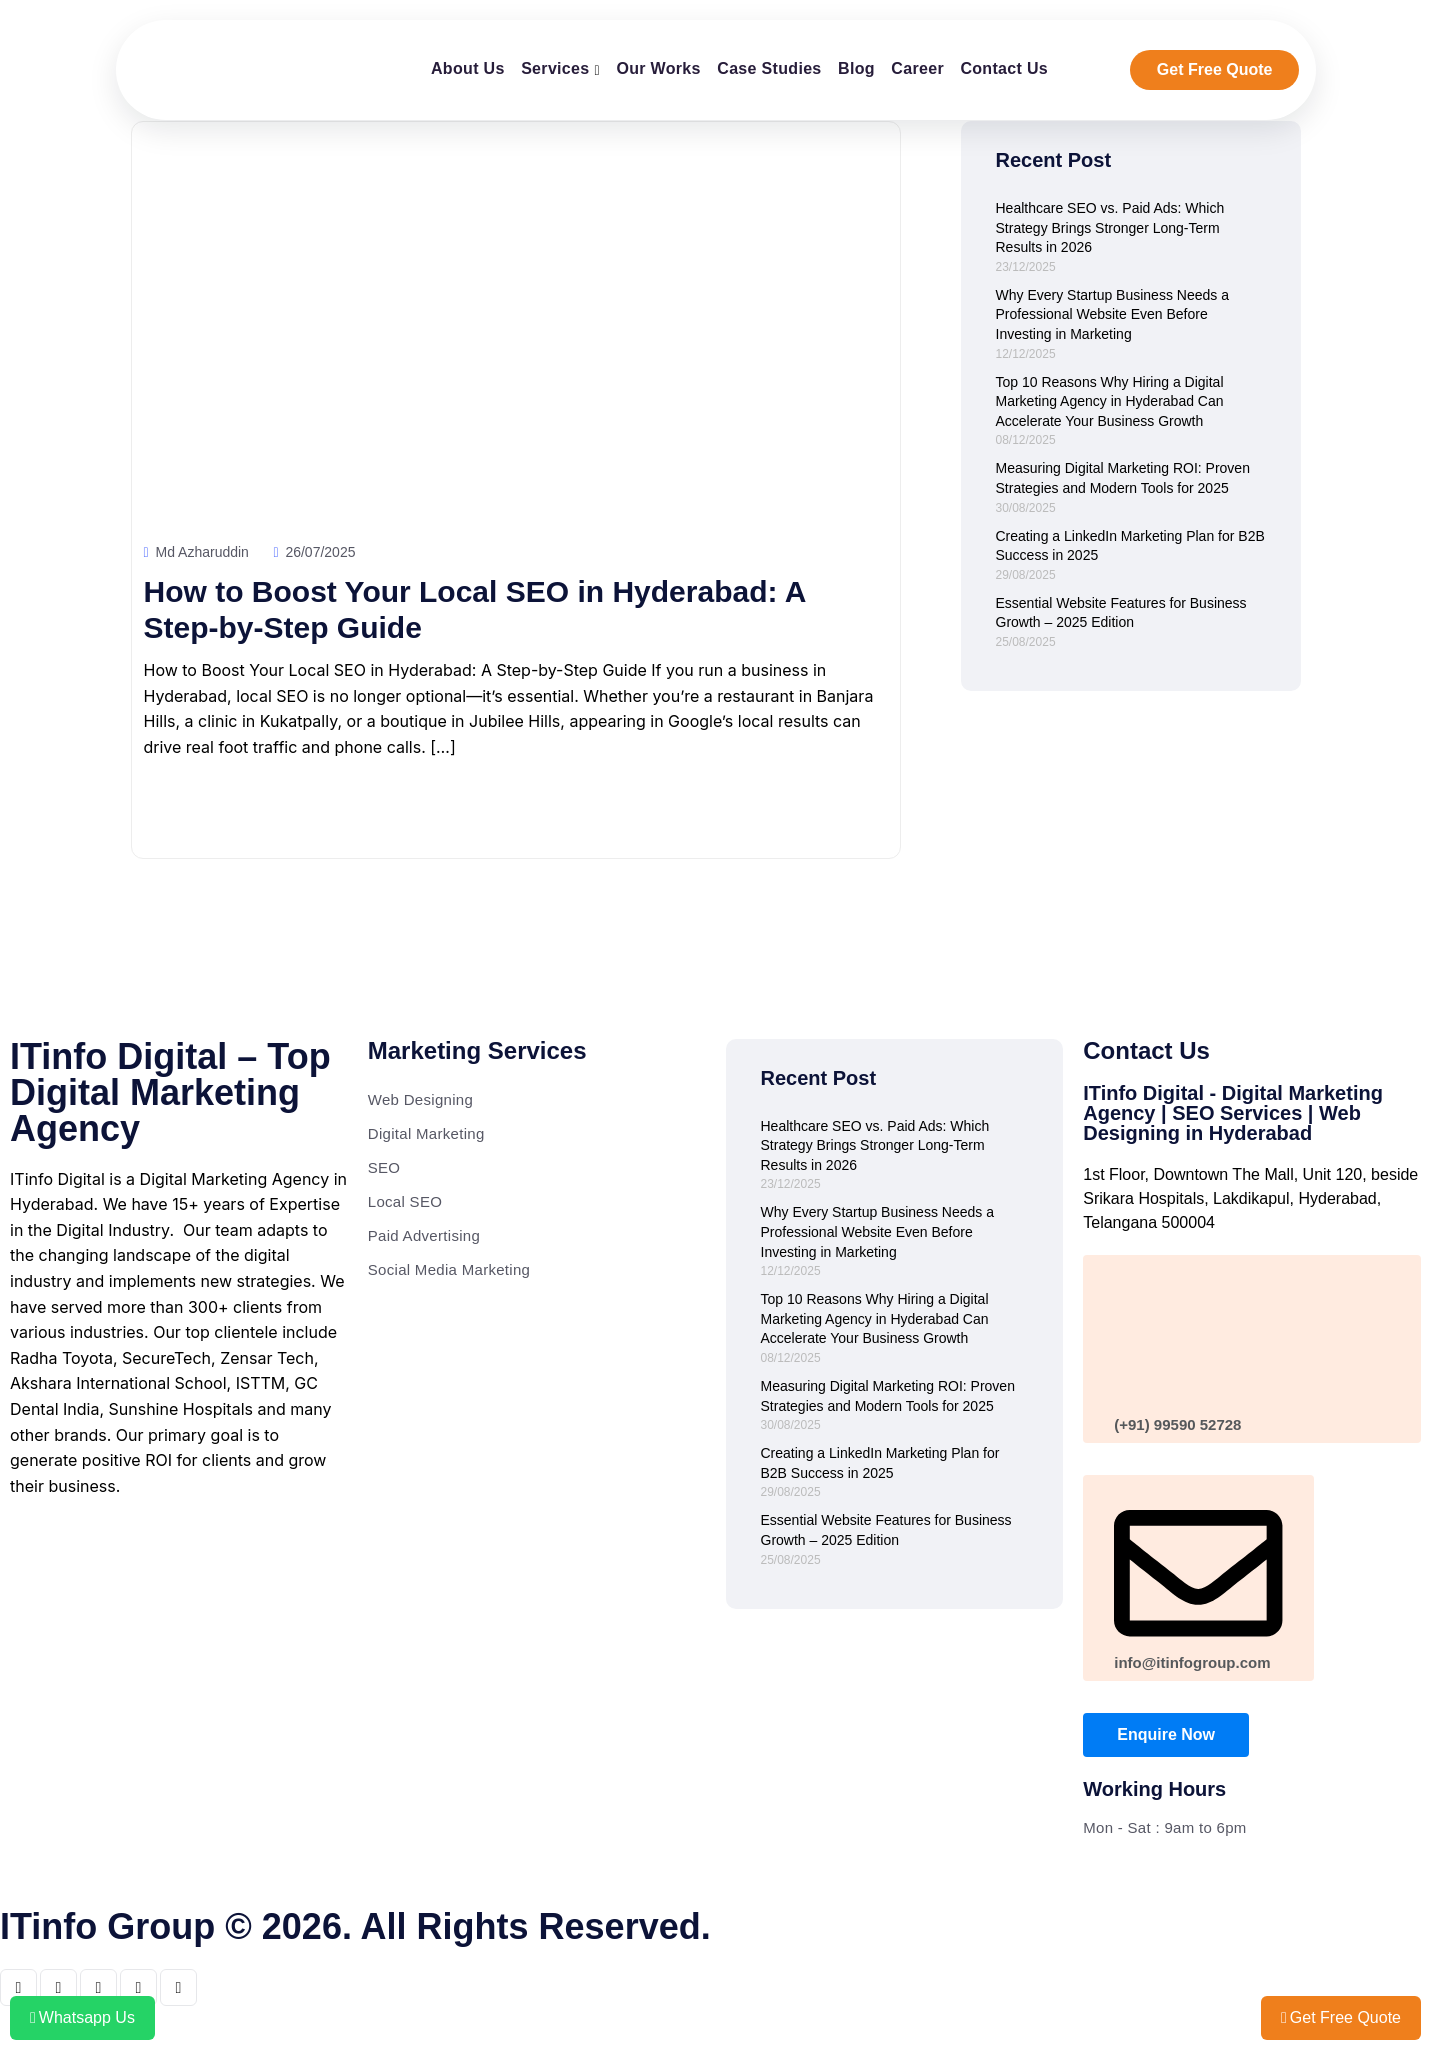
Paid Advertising (424, 1235)
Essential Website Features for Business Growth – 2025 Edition (1121, 613)
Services (555, 68)
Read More (218, 814)
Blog (856, 68)
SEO (384, 1167)
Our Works (658, 68)
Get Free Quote (1215, 69)
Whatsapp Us (82, 2017)
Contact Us (1004, 68)
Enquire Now (1166, 1734)
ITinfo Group (107, 1926)
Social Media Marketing (449, 1269)
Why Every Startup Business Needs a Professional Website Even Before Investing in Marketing (1112, 314)
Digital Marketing (426, 1133)
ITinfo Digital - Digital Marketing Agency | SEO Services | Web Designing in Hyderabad (1233, 1113)
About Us (468, 68)
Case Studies (769, 68)
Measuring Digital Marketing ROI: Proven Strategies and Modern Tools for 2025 (1123, 478)
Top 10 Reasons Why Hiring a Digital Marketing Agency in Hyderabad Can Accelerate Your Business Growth (1110, 401)
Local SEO (405, 1201)
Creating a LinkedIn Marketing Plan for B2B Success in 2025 (1130, 546)
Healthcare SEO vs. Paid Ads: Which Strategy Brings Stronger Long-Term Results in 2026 (1110, 227)
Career (917, 68)
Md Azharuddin (196, 552)
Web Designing (420, 1099)
